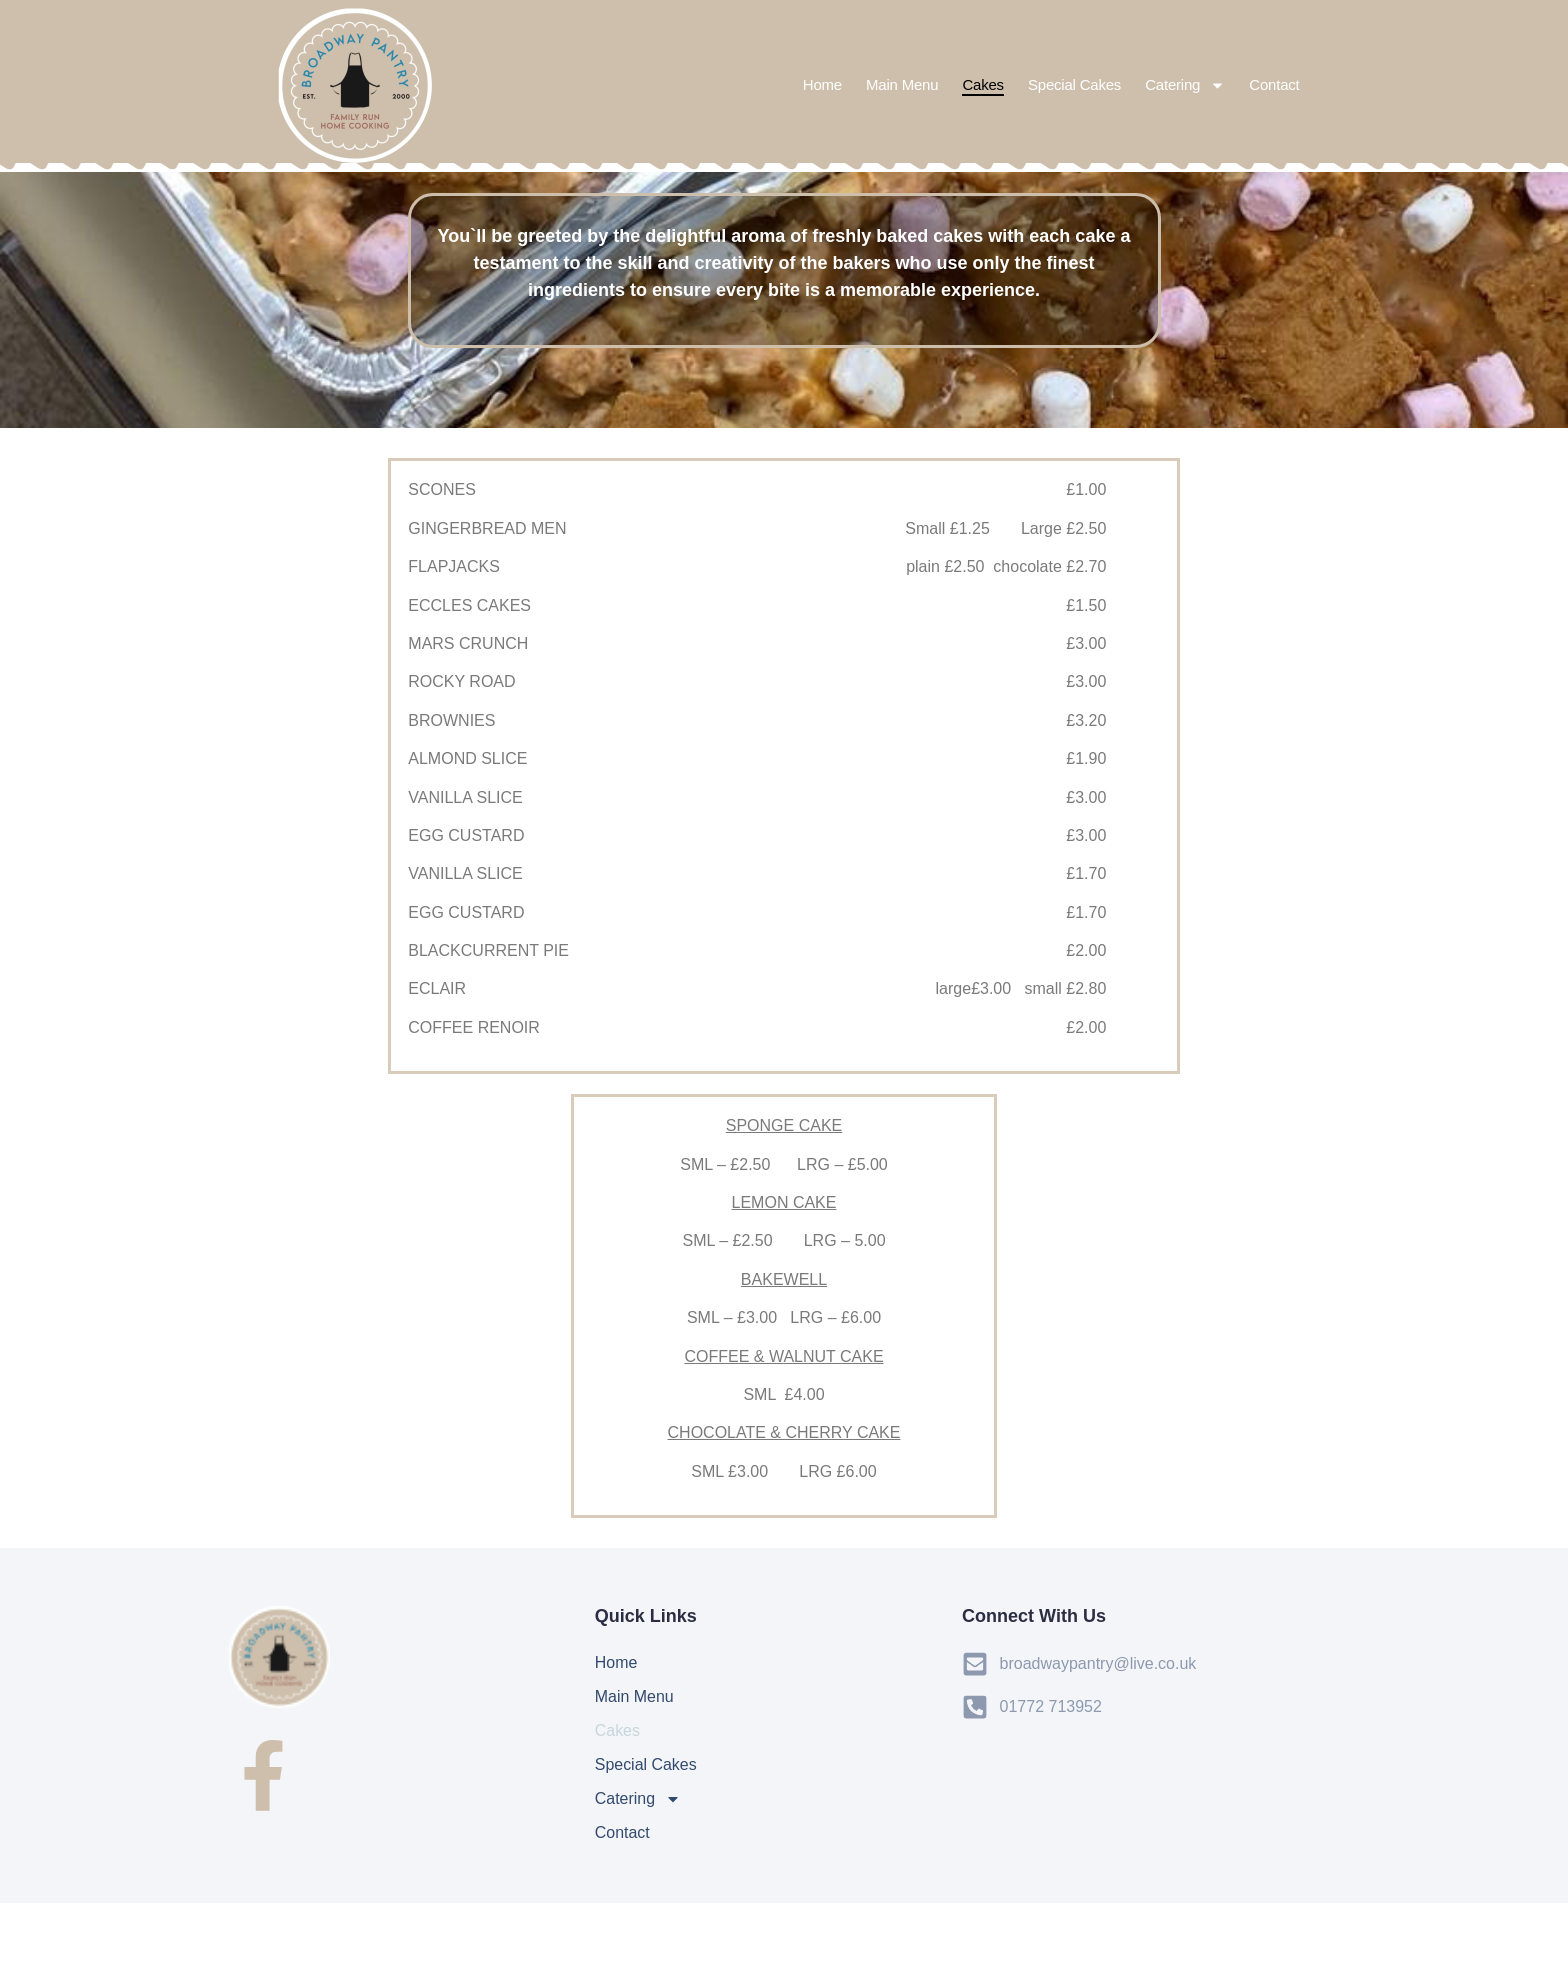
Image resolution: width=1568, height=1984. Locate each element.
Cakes (983, 85)
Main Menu (902, 85)
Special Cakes (1074, 85)
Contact (1274, 85)
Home (822, 85)
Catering (1185, 85)
